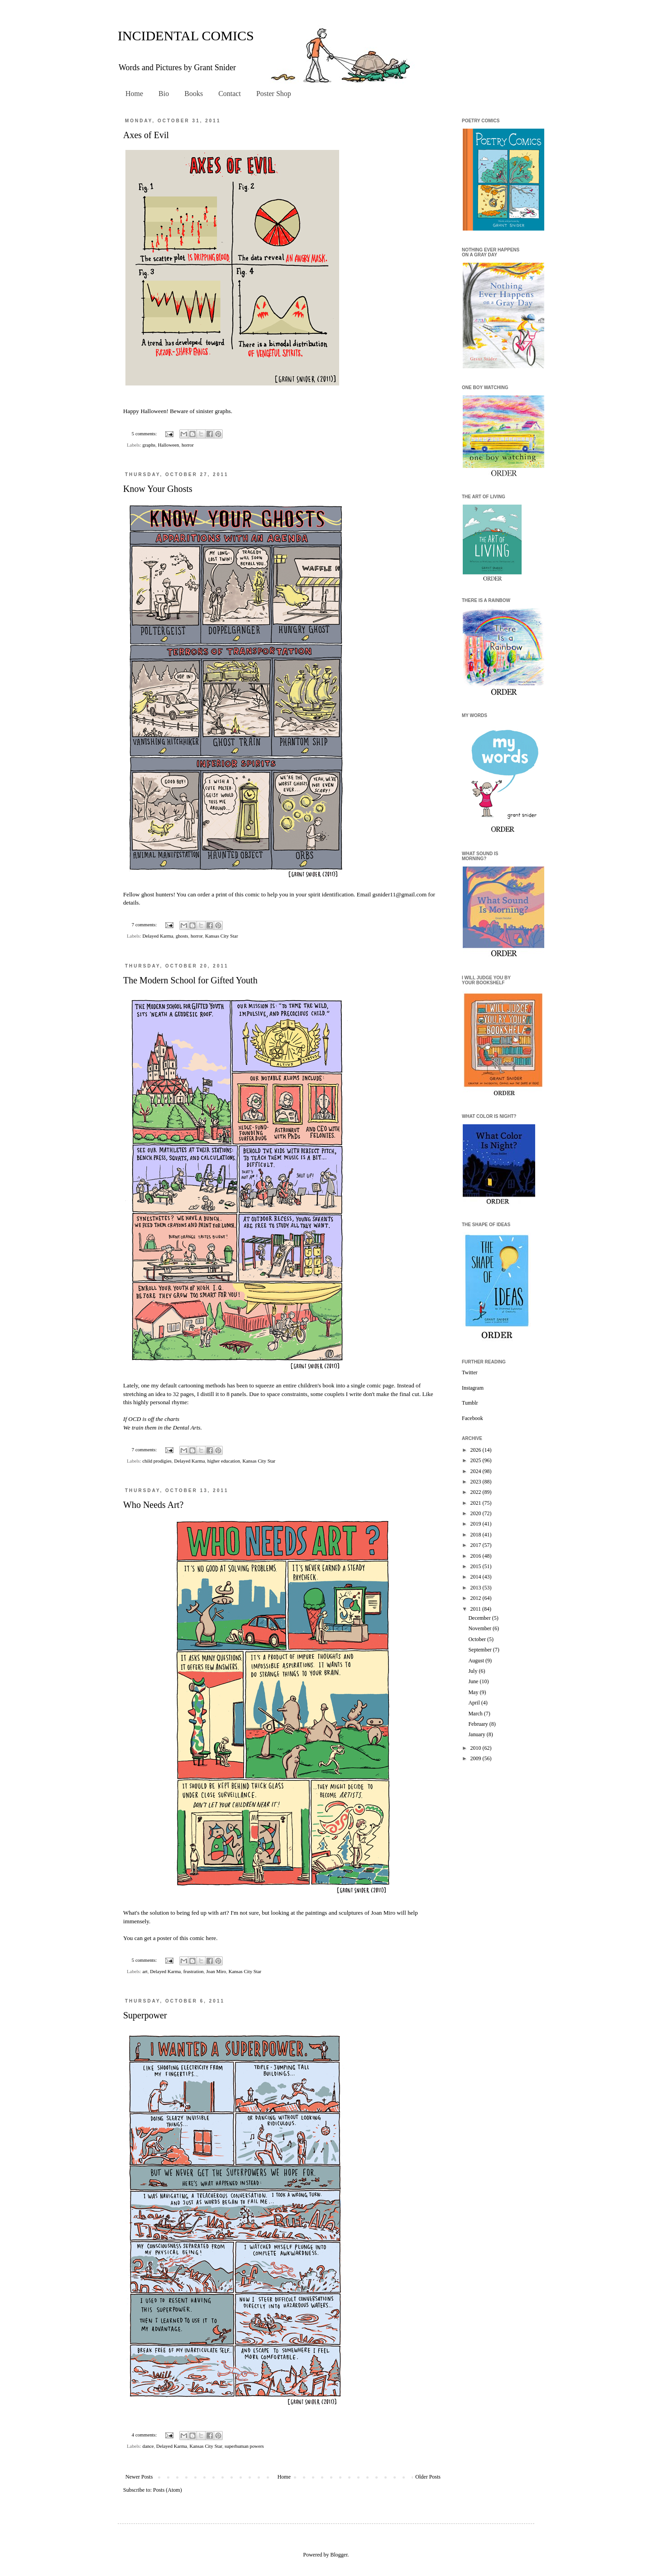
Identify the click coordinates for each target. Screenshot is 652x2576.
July (473, 1671)
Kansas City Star (221, 936)
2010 (476, 1748)
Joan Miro (383, 1912)
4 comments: (145, 2434)
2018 (476, 1534)
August (476, 1660)
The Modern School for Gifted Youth (190, 980)
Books (193, 93)
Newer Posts (139, 2477)
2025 (476, 1460)
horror (188, 445)
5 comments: (145, 433)
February (478, 1724)
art (144, 1971)
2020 (476, 1513)
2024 (476, 1471)
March (476, 1713)
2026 (476, 1450)
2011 (476, 1609)
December (480, 1618)
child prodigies (156, 1461)
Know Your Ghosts (157, 489)
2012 (476, 1598)
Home (134, 93)
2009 (476, 1758)
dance (147, 2446)
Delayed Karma (157, 936)
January (477, 1734)
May (473, 1692)
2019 (476, 1524)
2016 (476, 1556)
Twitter (469, 1372)
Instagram (473, 1388)
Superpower (145, 2015)
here (211, 1938)
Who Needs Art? (153, 1505)
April (474, 1703)
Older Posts (428, 2477)
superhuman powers (244, 2446)
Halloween (168, 445)
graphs (148, 445)
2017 (476, 1545)
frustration (193, 1971)
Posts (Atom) (167, 2490)
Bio (163, 93)
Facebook (472, 1418)
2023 (476, 1481)
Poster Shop (273, 93)
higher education (223, 1461)
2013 (476, 1587)
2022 (476, 1492)
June (473, 1681)
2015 (476, 1566)
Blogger (339, 2555)
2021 (476, 1503)
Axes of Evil (146, 135)
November (480, 1628)
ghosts (182, 936)
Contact (229, 93)
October (477, 1639)
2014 (476, 1577)
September (480, 1650)
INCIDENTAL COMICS (186, 35)
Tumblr (470, 1403)
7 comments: (145, 924)
